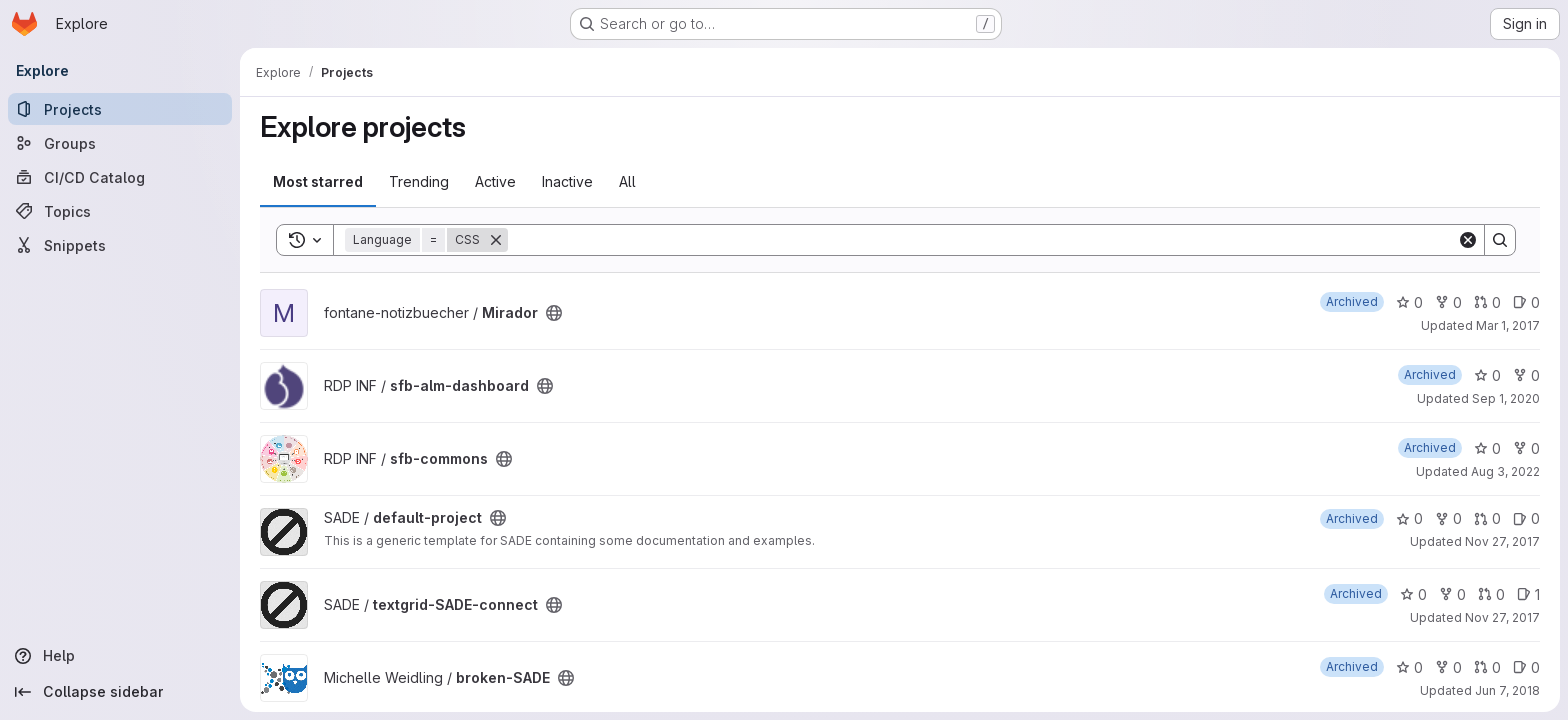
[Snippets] (120, 245)
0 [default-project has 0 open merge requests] (1487, 518)
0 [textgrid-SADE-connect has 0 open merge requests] (1491, 594)
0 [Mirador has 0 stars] (1409, 302)
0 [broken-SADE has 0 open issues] (1526, 667)
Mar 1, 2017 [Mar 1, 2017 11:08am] (1508, 325)
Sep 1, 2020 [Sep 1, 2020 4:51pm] (1506, 398)
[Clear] (1468, 240)
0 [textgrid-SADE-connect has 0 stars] (1413, 594)
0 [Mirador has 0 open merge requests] (1487, 302)
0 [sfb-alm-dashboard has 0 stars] (1487, 375)
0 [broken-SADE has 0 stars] (1409, 667)
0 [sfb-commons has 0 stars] (1487, 448)
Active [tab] (495, 181)
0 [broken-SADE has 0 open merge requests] (1487, 667)
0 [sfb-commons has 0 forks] (1526, 448)
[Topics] (120, 211)
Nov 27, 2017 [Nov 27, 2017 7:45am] (1502, 541)
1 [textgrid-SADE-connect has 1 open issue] (1528, 594)
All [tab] (627, 181)
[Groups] (120, 143)
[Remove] (496, 240)
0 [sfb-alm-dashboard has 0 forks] (1526, 375)
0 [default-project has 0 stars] (1409, 518)
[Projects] (120, 109)
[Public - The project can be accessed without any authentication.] (554, 313)
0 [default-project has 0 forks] (1448, 518)
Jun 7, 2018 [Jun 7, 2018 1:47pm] (1507, 690)
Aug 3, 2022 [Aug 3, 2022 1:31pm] (1505, 471)
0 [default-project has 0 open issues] (1526, 518)
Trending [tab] (419, 181)
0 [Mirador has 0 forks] (1448, 302)
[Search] (982, 240)
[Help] (120, 656)
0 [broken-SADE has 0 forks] (1448, 667)
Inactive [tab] (567, 181)
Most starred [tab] (318, 181)
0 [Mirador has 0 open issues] (1526, 302)
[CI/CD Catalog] (120, 177)
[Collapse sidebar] (120, 692)
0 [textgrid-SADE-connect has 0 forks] (1452, 594)
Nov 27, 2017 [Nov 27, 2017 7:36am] (1502, 617)
